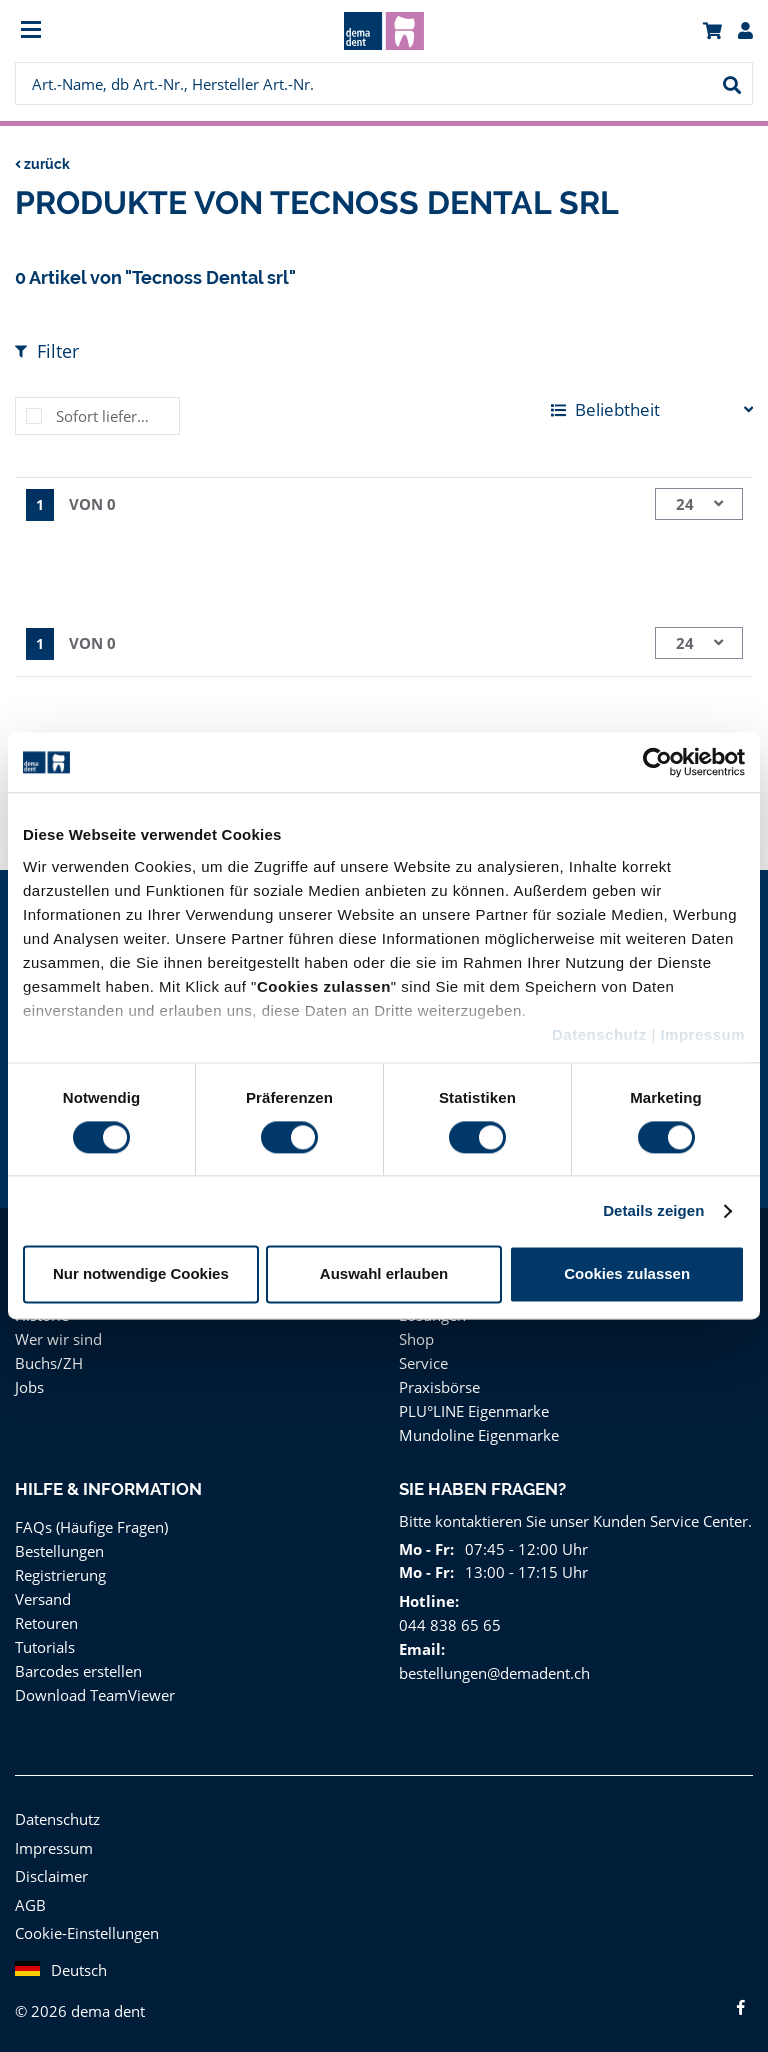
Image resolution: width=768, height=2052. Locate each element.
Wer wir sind (56, 1338)
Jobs (31, 1386)
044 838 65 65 (447, 1624)
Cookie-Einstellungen (86, 1932)
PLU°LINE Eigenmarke (475, 1410)
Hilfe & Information (107, 1489)
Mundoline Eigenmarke (475, 1434)
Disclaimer (50, 1875)
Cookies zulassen (627, 1274)
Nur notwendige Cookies (141, 1274)
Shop (416, 1338)
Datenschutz (599, 1034)
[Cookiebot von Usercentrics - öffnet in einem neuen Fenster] (657, 762)
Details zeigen (653, 1210)
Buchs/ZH (48, 1362)
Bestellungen (58, 1550)
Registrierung (59, 1574)
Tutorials (43, 1646)
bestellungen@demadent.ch (492, 1672)
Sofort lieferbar (105, 415)
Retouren (46, 1622)
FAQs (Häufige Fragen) (92, 1526)
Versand (42, 1598)
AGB (31, 1904)
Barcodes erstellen (77, 1670)
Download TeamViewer (91, 1694)
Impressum (702, 1034)
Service (424, 1362)
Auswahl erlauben (384, 1274)
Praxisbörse (438, 1386)
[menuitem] (107, 31)
